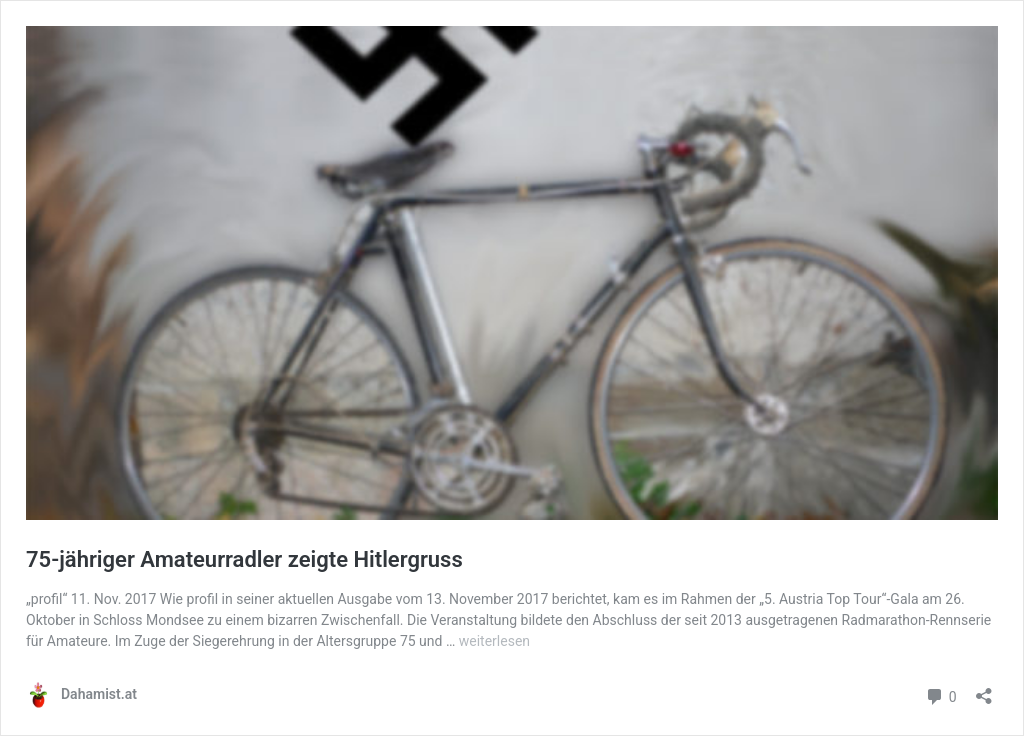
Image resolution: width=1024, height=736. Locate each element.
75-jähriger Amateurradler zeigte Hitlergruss (244, 559)
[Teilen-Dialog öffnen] (984, 689)
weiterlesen (494, 641)
